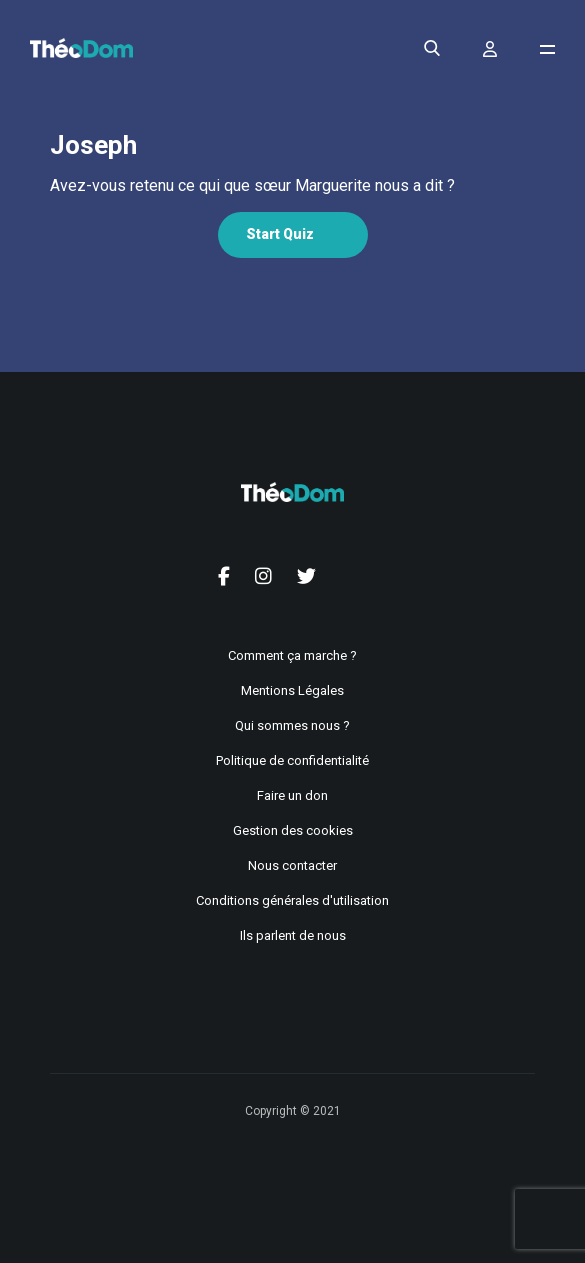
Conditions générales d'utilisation (292, 900)
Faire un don (292, 795)
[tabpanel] (292, 186)
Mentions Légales (292, 690)
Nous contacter (292, 865)
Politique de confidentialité (292, 760)
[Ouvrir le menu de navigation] (547, 49)
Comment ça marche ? (292, 655)
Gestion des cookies (293, 830)
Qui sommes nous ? (292, 725)
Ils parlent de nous (293, 935)
